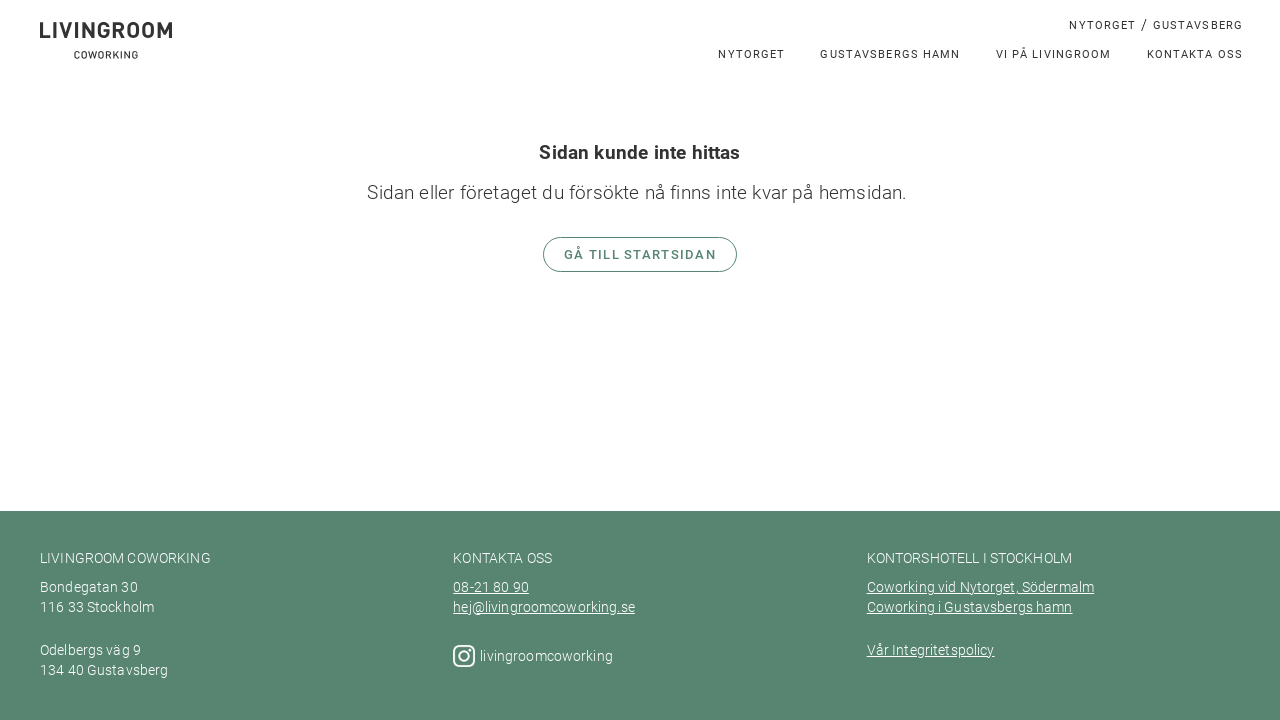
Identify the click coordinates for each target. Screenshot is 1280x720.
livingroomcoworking (548, 656)
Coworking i (904, 607)
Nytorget (1102, 24)
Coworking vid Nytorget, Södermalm (980, 587)
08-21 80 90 (491, 587)
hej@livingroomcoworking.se (544, 607)
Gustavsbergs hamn (890, 53)
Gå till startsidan (640, 254)
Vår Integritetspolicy (931, 650)
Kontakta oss (1195, 53)
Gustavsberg (1198, 24)
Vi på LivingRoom (1054, 53)
